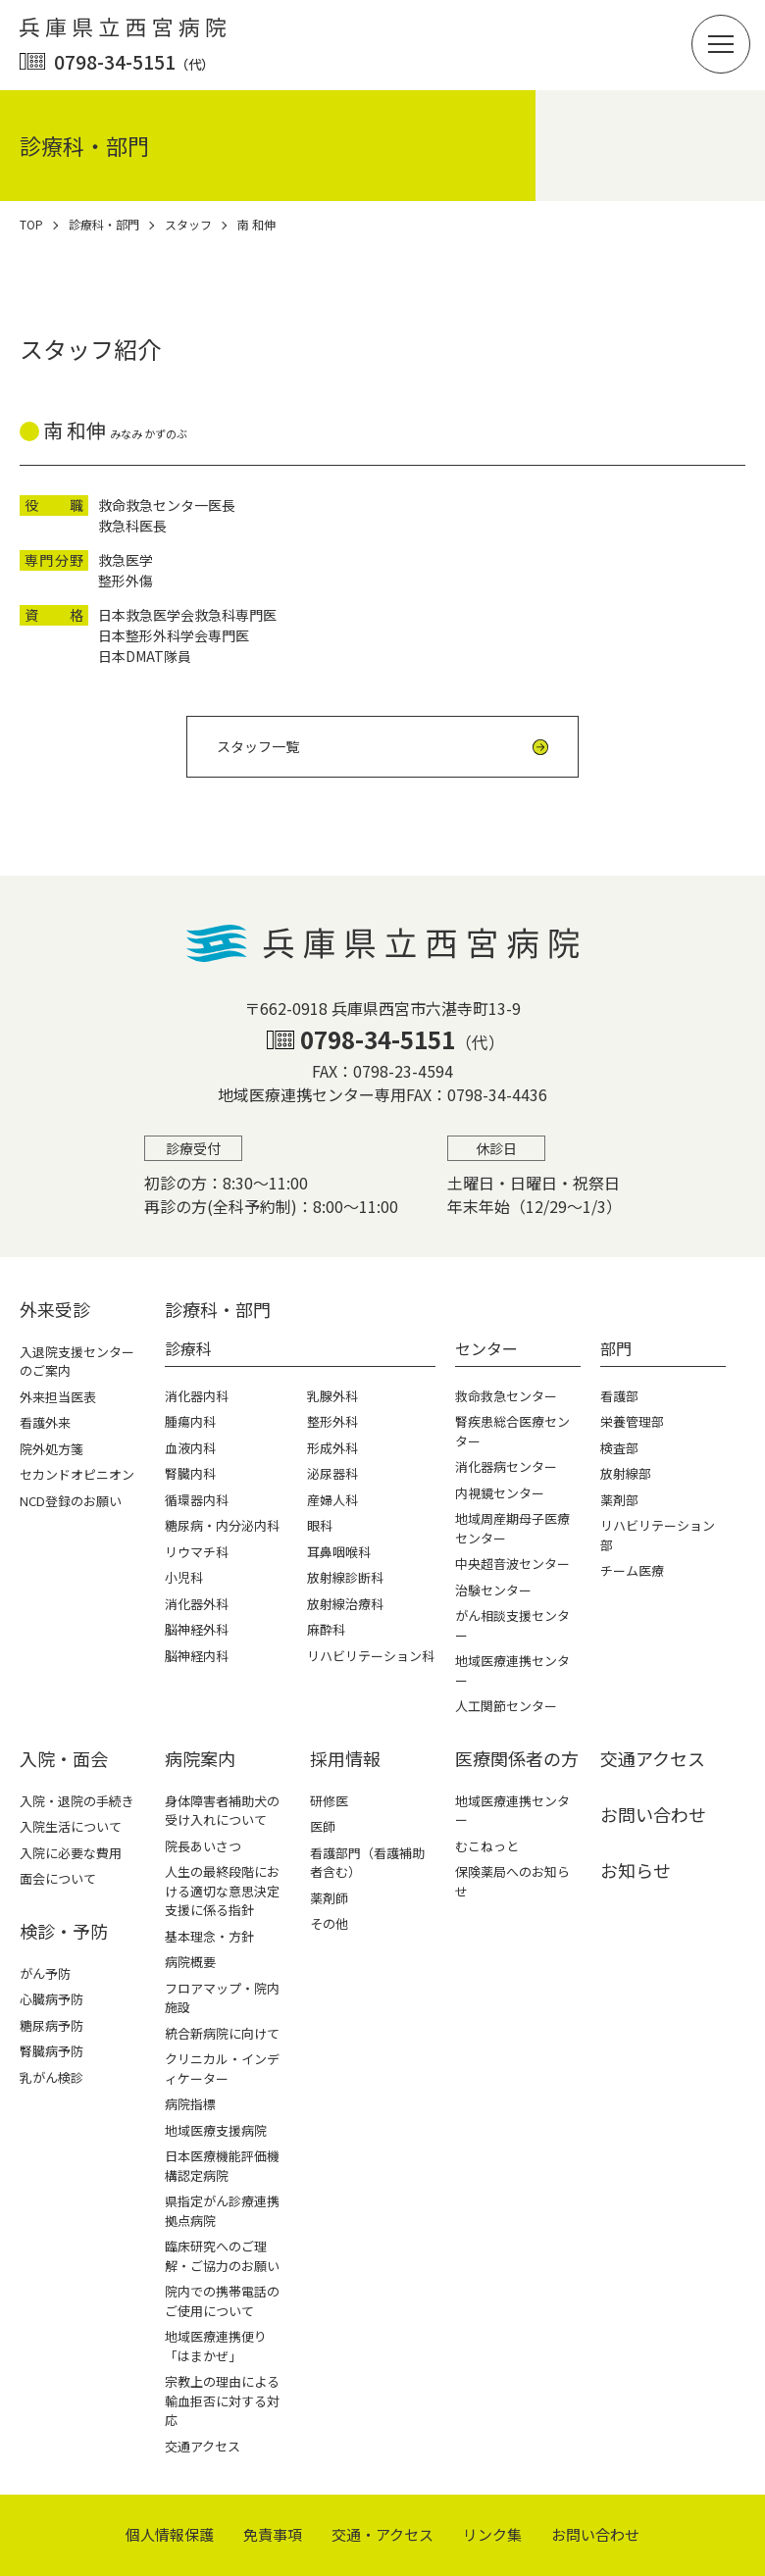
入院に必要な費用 (71, 1853)
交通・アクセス (383, 2534)
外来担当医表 (58, 1397)
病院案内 (200, 1758)
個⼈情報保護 (170, 2534)
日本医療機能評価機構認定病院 (222, 2166)
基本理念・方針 (209, 1936)
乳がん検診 (51, 2077)
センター (486, 1348)
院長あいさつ (203, 1846)
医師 (322, 1826)
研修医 (329, 1801)
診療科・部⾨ (218, 1309)
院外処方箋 (51, 1449)
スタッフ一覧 (258, 746)
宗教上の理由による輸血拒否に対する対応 (222, 2400)
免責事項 (272, 2534)
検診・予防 (64, 1931)
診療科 (188, 1348)
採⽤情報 (345, 1758)
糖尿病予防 (51, 2025)
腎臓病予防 (51, 2051)
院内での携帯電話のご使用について (222, 2301)
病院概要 (190, 1961)
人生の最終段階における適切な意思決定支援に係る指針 (222, 1890)
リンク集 (492, 2534)
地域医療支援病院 (216, 2130)
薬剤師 (329, 1898)
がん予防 (45, 1973)
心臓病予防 (51, 1999)
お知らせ (635, 1870)
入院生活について (71, 1826)
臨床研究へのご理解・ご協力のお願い (222, 2256)
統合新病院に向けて (222, 2033)
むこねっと (487, 1846)
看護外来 (45, 1422)
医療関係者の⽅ (517, 1758)
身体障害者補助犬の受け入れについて (222, 1811)
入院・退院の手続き (77, 1801)
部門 (616, 1348)
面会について (58, 1878)
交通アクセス (202, 2446)
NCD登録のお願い (71, 1500)
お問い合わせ (653, 1814)
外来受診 (55, 1309)
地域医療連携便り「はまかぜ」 (216, 2346)
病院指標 (190, 2104)
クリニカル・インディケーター (222, 2068)
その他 (329, 1923)
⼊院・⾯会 (64, 1758)
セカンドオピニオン (77, 1474)
